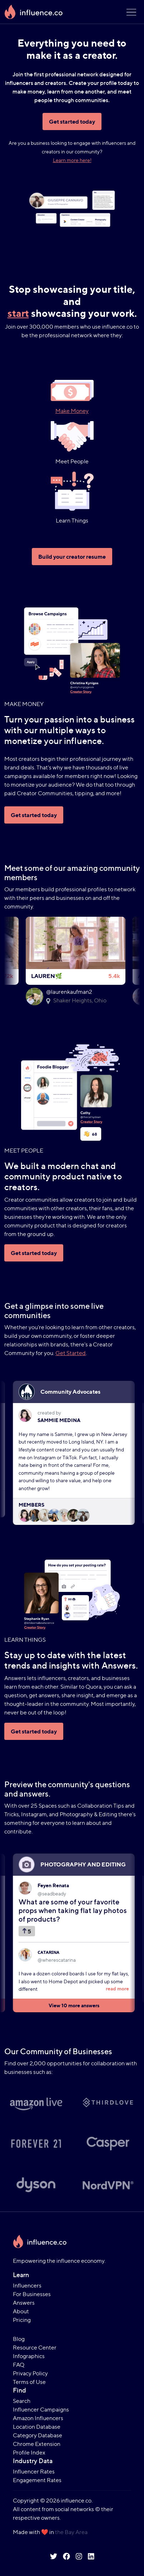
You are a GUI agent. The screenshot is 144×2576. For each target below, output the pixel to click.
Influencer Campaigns (41, 2409)
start (18, 313)
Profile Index (29, 2452)
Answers (24, 2302)
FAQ (18, 2364)
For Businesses (32, 2294)
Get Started (70, 1353)
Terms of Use (29, 2382)
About (21, 2311)
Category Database (37, 2435)
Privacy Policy (30, 2373)
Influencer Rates (34, 2471)
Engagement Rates (37, 2480)
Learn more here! (72, 160)
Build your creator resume (72, 556)
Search (21, 2401)
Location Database (36, 2426)
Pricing (22, 2320)
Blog (19, 2339)
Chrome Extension (36, 2444)
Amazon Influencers (38, 2418)
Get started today (72, 121)
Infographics (29, 2356)
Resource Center (34, 2347)
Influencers (27, 2285)
